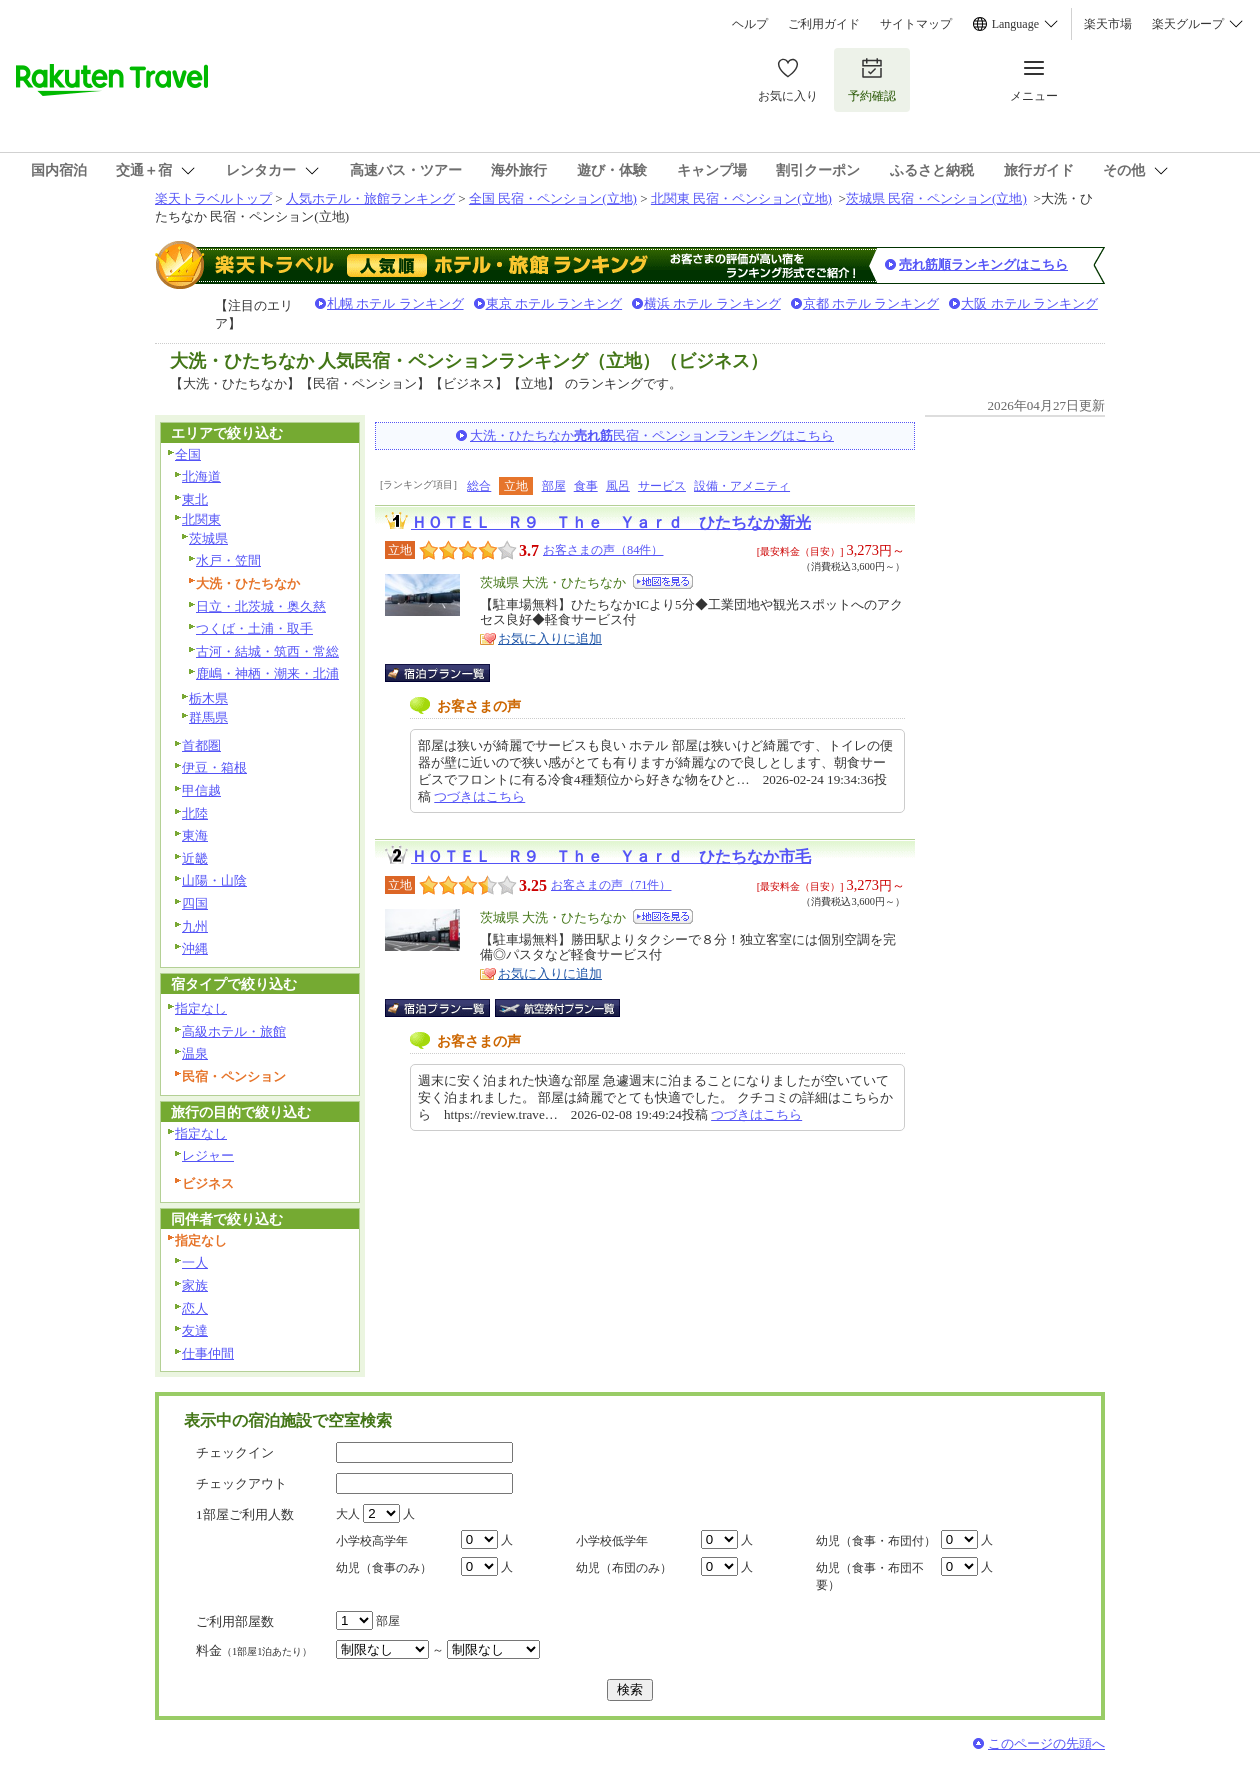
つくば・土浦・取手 (254, 628)
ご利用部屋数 (235, 1621)
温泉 (195, 1053)
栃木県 (208, 698)
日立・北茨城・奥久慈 (261, 606)
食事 (586, 486)
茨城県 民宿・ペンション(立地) (936, 198)
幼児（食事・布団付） (876, 1541)
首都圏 (201, 745)
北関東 (201, 519)
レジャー (208, 1155)
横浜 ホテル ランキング (712, 303)
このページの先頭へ (1046, 1743)
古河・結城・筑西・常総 (267, 651)
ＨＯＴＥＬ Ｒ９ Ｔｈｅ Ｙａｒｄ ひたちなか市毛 (611, 856)
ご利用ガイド (824, 24)
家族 (195, 1285)
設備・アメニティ (742, 486)
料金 (254, 1650)
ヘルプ (750, 24)
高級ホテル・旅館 (234, 1031)
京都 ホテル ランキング (871, 303)
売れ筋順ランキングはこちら (983, 264)
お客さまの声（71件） (611, 885)
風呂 (618, 486)
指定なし (201, 1008)
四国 (195, 903)
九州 (195, 926)
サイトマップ (916, 24)
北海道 (201, 476)
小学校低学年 (612, 1541)
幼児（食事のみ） (384, 1568)
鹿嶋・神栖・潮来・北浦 (267, 673)
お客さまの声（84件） (603, 550)
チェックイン (235, 1452)
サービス (662, 486)
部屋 (554, 486)
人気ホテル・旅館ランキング (370, 198)
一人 (195, 1262)
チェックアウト (241, 1483)
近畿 (195, 858)
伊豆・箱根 (214, 767)
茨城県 (208, 538)
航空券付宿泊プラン (557, 1008)
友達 (195, 1330)
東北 (195, 499)
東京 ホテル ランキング (554, 303)
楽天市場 (1108, 24)
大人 (348, 1514)
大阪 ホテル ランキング (1029, 303)
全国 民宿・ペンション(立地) (553, 198)
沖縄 (195, 948)
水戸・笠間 (228, 560)
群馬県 (208, 717)
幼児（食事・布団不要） (870, 1576)
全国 (188, 454)
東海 (195, 835)
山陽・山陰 (214, 880)
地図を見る (663, 581)
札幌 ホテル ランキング (395, 303)
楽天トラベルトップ (213, 198)
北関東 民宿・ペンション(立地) (741, 198)
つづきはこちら (479, 796)
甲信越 (201, 790)
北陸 (195, 813)
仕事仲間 (208, 1353)
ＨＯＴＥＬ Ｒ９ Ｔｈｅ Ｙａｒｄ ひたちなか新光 (611, 522)
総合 (479, 486)
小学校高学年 (372, 1541)
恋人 (195, 1308)
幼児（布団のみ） (624, 1568)
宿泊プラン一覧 (447, 673)
